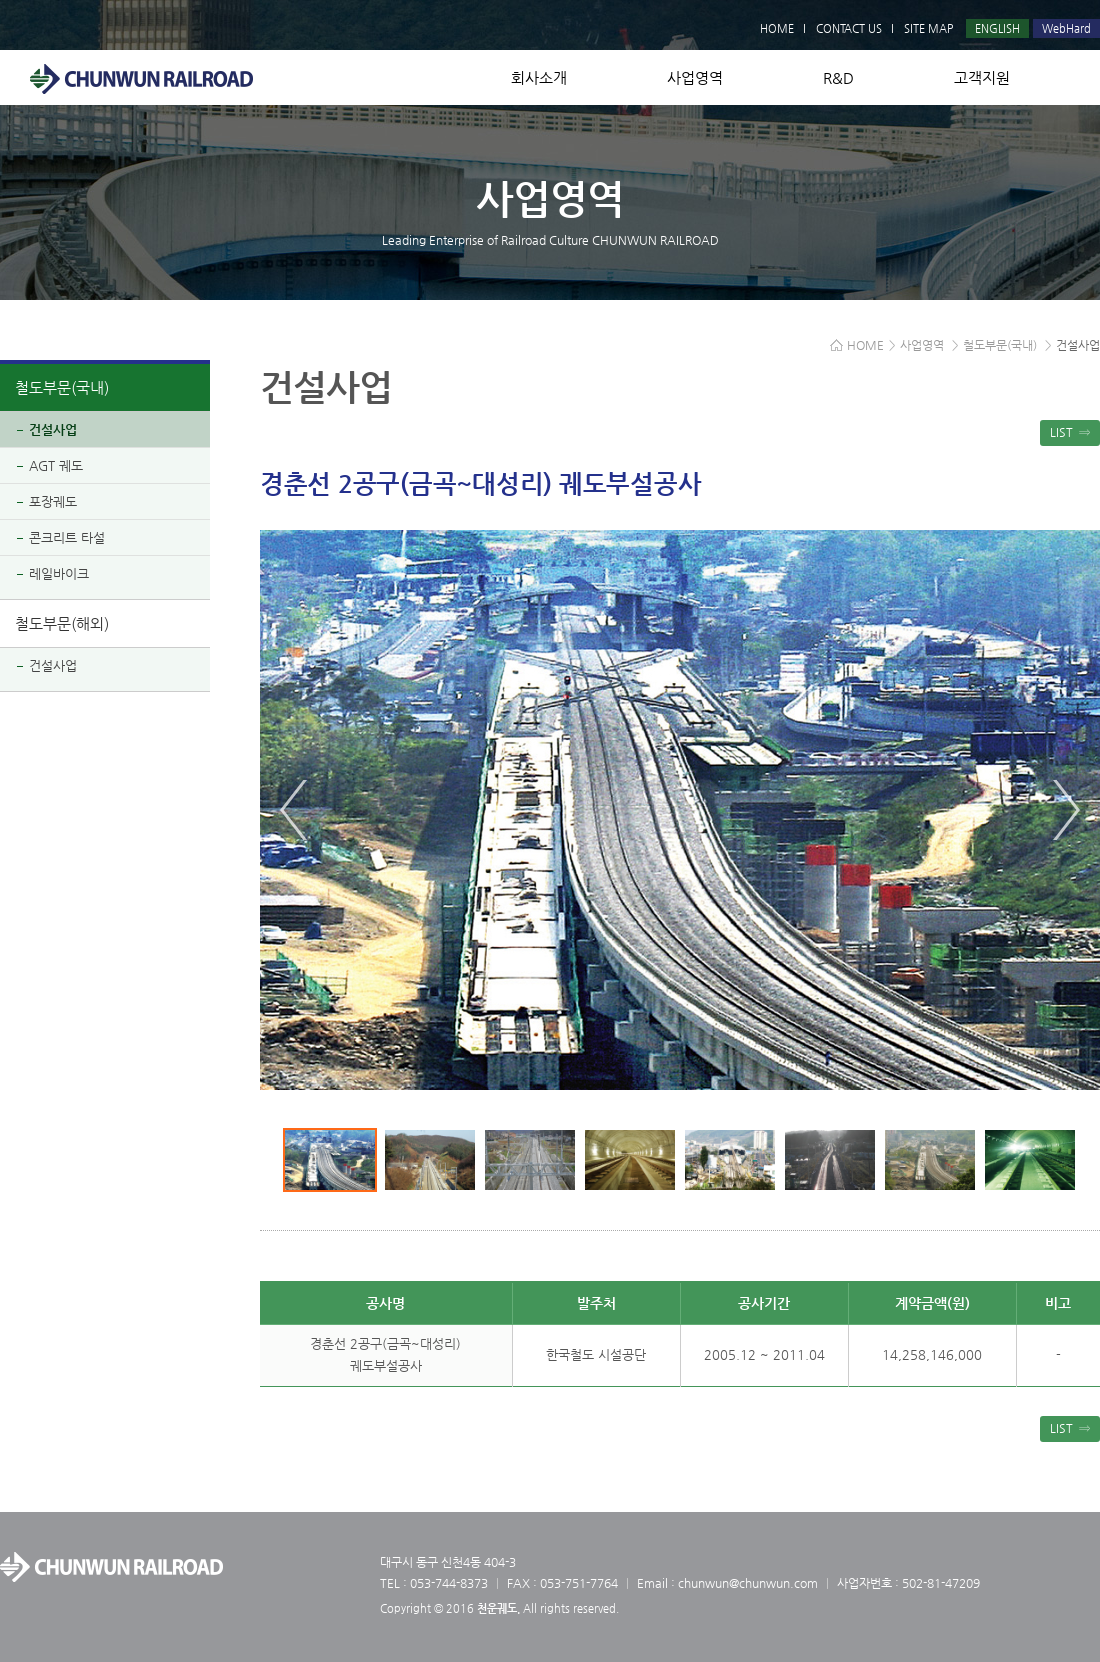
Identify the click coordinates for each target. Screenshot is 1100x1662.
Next (1066, 810)
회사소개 (539, 77)
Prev (293, 810)
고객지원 (982, 77)
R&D (838, 77)
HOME (777, 28)
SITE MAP (928, 28)
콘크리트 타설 (67, 537)
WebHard (1066, 28)
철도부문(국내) (62, 387)
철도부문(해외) (62, 623)
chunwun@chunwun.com (748, 1583)
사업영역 (695, 77)
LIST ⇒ (1070, 432)
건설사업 (53, 429)
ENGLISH (997, 28)
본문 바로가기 (0, 0)
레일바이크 (59, 573)
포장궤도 (53, 501)
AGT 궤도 (56, 465)
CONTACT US (849, 28)
